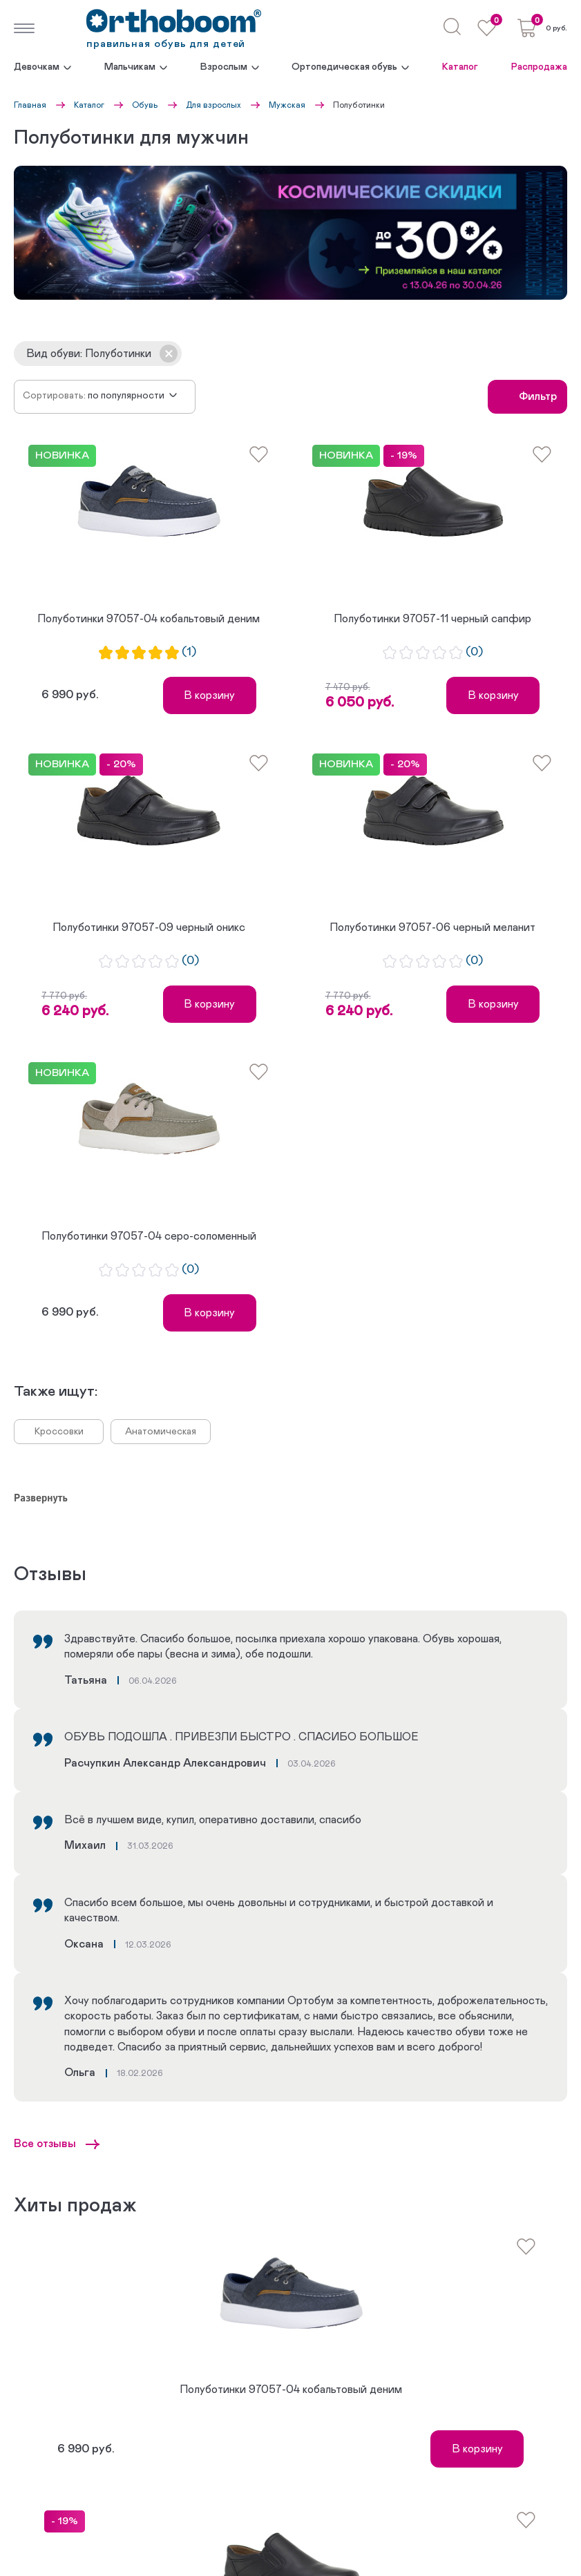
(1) (189, 652)
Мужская (287, 105)
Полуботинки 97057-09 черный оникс (149, 927)
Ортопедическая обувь (344, 67)
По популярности (126, 396)
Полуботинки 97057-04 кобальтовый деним (148, 618)
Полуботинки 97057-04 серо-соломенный (148, 1236)
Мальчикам (129, 67)
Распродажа (539, 67)
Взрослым (223, 67)
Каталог (460, 67)
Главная (30, 105)
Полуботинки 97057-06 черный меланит (432, 927)
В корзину (209, 695)
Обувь (145, 105)
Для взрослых (213, 105)
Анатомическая (160, 1431)
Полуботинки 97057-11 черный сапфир (432, 618)
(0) (474, 652)
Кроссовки (59, 1431)
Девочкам (36, 67)
